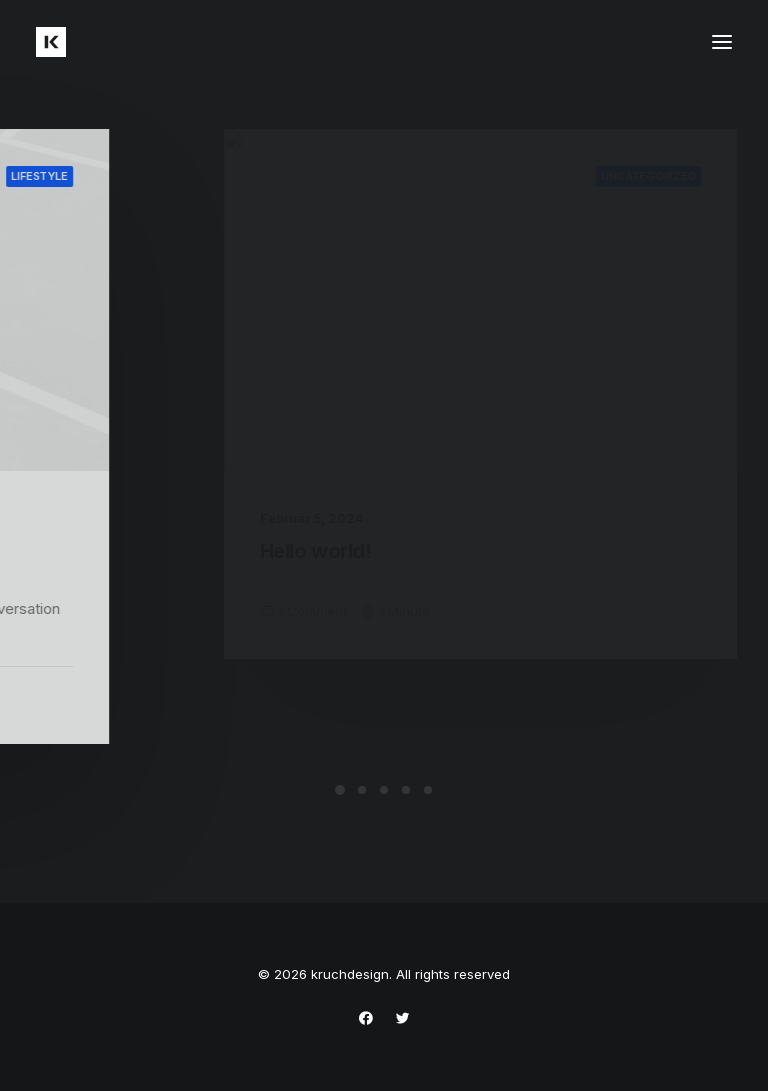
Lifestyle (121, 176)
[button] (722, 42)
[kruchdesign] (51, 42)
